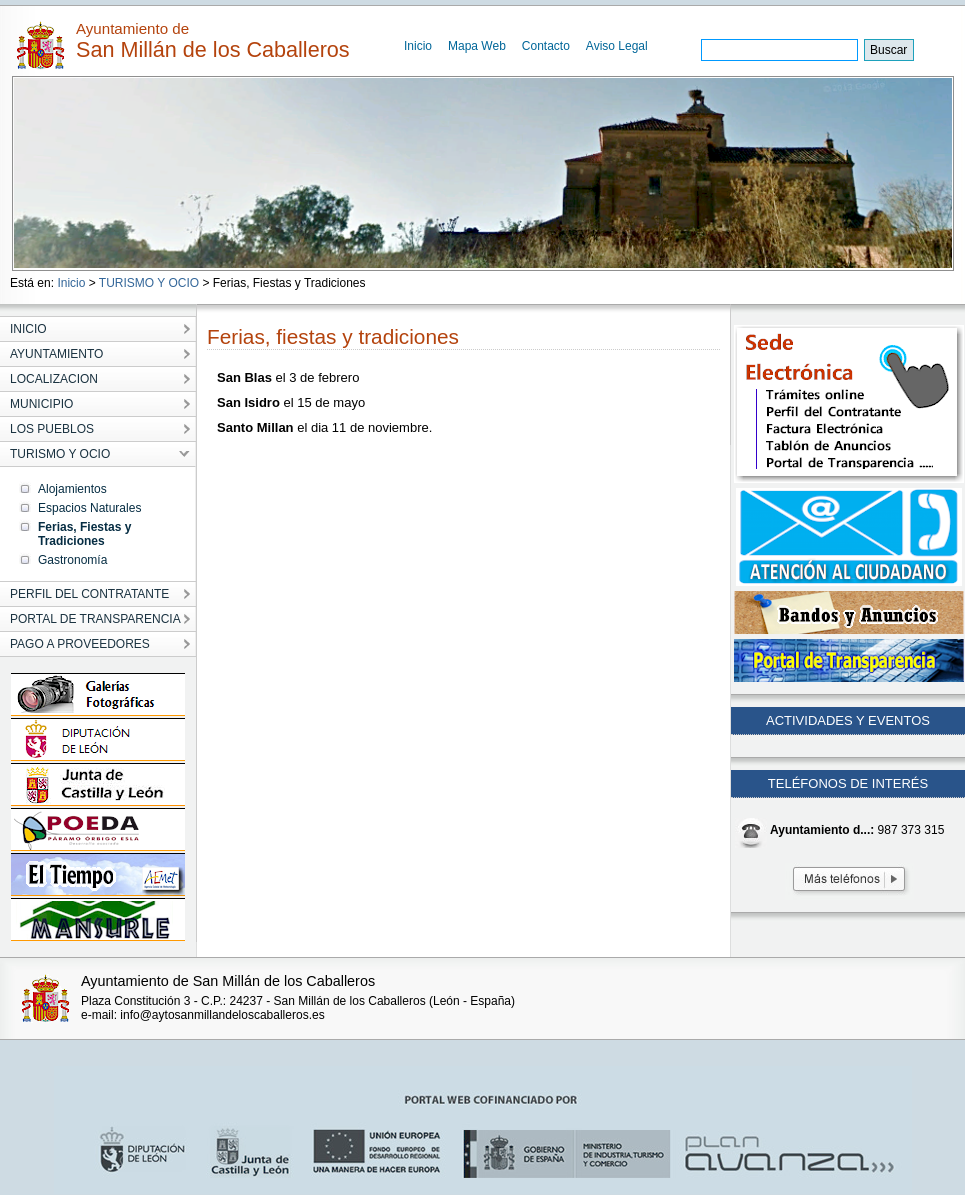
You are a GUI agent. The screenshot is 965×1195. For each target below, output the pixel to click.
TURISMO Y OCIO (149, 283)
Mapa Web (477, 46)
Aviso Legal (617, 46)
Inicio (418, 46)
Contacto (546, 46)
